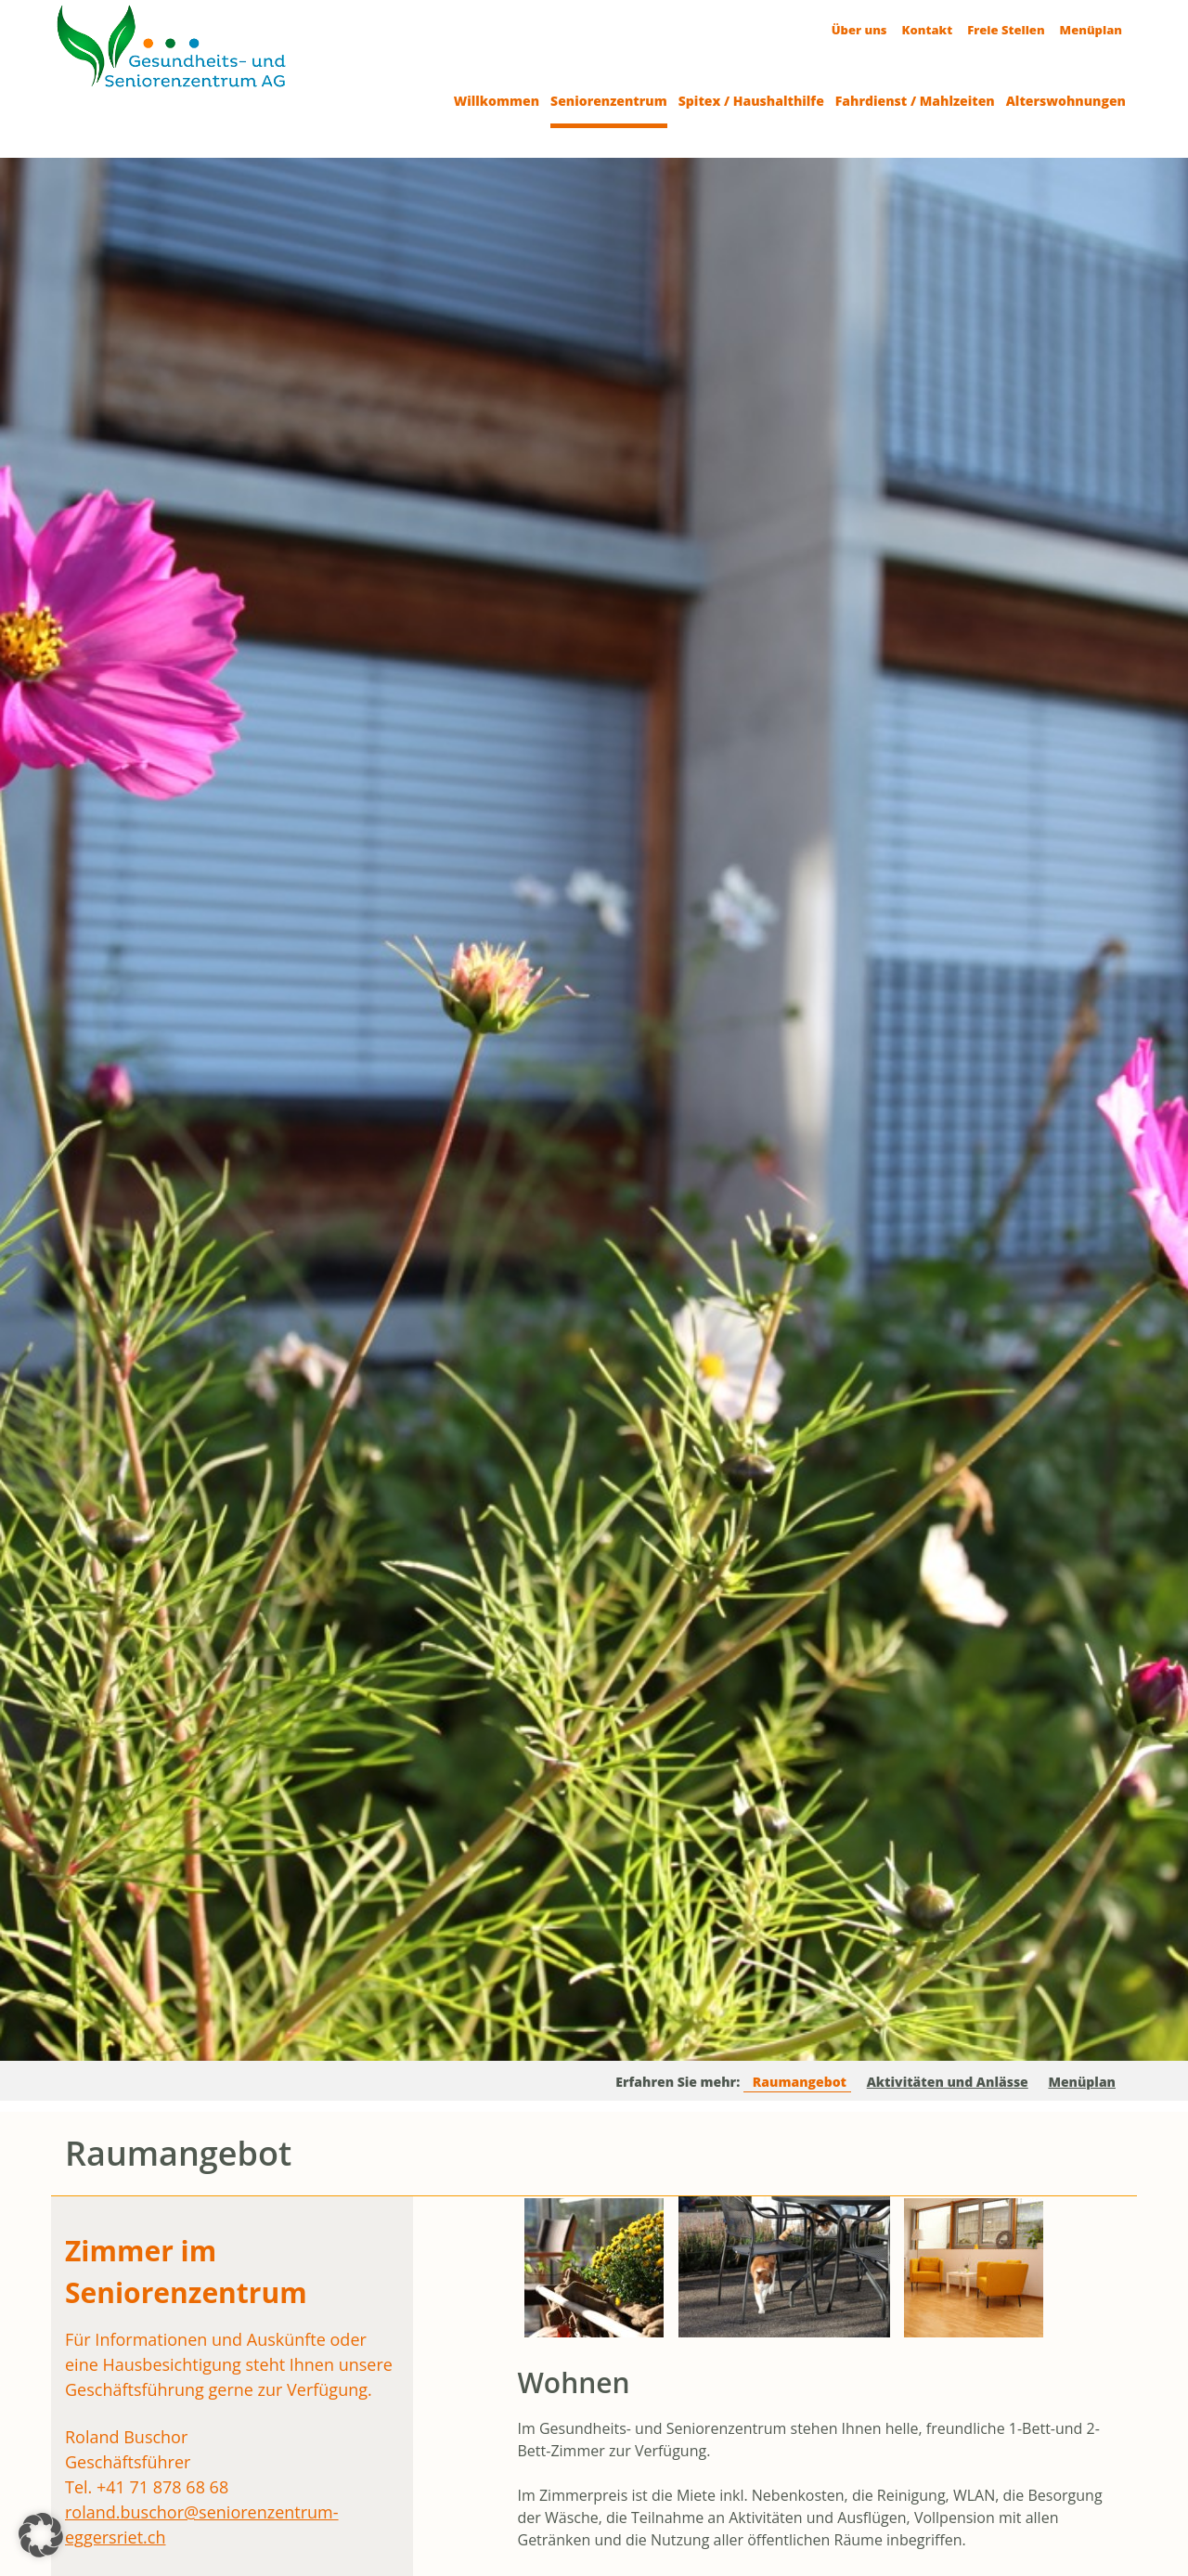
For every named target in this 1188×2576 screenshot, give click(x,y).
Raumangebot (799, 2082)
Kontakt (927, 29)
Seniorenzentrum (608, 101)
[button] (41, 2535)
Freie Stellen (1005, 29)
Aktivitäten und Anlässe (947, 2082)
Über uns (859, 29)
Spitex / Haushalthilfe (751, 101)
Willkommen (496, 101)
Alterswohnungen (1066, 101)
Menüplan (1091, 29)
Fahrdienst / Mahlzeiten (915, 101)
